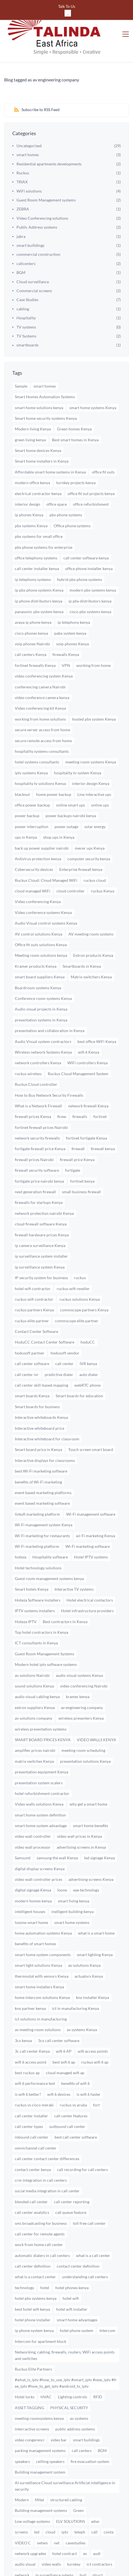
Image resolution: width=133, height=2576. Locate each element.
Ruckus (22, 147)
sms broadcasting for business (41, 2198)
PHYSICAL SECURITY (69, 2382)
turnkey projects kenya (76, 457)
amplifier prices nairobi (35, 1725)
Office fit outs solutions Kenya (41, 919)
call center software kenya (86, 532)
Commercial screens (34, 265)
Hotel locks (24, 2371)
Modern (22, 2474)
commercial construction (38, 229)
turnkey (73, 2539)
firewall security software (37, 1145)
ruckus (80, 1252)
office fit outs (103, 446)
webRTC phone (87, 1360)
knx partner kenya (30, 1983)
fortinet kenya (82, 1156)
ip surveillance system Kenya (40, 1241)
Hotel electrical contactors (89, 1574)
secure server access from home (42, 704)
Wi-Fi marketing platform (37, 1521)
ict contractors (99, 2539)
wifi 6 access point (30, 2036)
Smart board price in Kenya (38, 1424)
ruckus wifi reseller (73, 1263)
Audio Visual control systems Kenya (46, 898)
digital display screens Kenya (40, 1843)
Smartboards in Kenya (82, 941)
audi (97, 2528)
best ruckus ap (27, 2047)
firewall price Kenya (77, 1134)
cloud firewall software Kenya (40, 1198)
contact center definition (78, 2241)
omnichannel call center (35, 2122)
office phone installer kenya (89, 543)
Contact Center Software (36, 1306)
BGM (20, 247)
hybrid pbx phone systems (79, 554)
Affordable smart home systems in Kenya (50, 446)
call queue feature (70, 2187)
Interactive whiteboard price (39, 1403)
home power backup (53, 769)
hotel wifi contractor (33, 1263)
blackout (22, 769)
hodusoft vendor (65, 1327)
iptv (64, 2506)
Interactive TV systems (74, 1564)
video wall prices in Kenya (79, 1811)
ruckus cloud (95, 855)
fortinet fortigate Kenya (86, 1112)
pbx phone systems (65, 489)
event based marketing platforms (43, 1467)
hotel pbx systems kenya (35, 2273)
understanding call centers (85, 2251)
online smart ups (70, 779)
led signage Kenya (99, 1832)
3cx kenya (23, 2015)
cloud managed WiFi (32, 865)
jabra (20, 211)
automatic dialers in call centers (42, 2230)
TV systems (26, 301)
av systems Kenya (82, 2004)
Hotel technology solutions (38, 1542)
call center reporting (71, 2176)
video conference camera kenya (42, 672)
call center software (32, 1338)
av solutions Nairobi (32, 1650)
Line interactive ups (94, 769)
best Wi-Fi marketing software (41, 1445)
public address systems (75, 2403)
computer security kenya (88, 833)
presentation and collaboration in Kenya (49, 1005)
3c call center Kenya (32, 2026)
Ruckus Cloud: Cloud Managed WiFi (46, 855)
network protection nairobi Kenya (44, 1188)
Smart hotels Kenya (31, 1564)
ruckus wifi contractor (34, 1274)
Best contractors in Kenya (65, 1596)
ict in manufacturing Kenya (75, 1983)
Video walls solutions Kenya (39, 1778)
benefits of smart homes (35, 1918)
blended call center (31, 2176)
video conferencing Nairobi (84, 1660)
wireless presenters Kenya (81, 1693)
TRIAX (22, 156)
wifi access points (93, 2026)
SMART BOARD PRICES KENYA (43, 1714)
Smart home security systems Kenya (46, 393)
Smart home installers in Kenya (41, 435)
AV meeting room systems (90, 908)
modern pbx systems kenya (93, 564)
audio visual (25, 2539)
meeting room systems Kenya (90, 736)
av (85, 2528)
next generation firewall (35, 1166)
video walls (51, 2539)
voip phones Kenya (72, 618)
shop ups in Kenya (58, 812)
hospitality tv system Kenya (77, 747)
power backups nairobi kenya (71, 790)
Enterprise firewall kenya (80, 844)
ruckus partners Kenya (34, 1284)
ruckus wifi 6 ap (94, 2036)
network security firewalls (37, 1112)
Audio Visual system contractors (43, 1016)
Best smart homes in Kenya (75, 414)
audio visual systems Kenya (79, 1650)
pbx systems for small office (39, 511)
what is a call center (93, 2230)
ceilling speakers (50, 2436)
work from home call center (39, 2219)
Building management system (40, 2446)
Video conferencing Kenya (38, 876)
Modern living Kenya (33, 403)
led (36, 2506)
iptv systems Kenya (31, 747)
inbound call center (31, 2111)
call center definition (33, 2241)
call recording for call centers (82, 2144)
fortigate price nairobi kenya (39, 1156)
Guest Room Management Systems (44, 1628)
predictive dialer (59, 1349)
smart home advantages (77, 2294)
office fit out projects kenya (91, 468)
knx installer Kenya (92, 1972)
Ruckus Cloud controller (36, 1059)
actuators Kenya (89, 1951)
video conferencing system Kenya (44, 650)
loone (62, 1864)
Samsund (22, 1832)
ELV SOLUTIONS (70, 2496)
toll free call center (89, 2198)
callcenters (25, 238)
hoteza (20, 1531)
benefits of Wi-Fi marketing (38, 1456)
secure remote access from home (43, 715)
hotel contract (64, 2528)
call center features (70, 2090)
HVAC (46, 2371)
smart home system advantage (41, 1800)
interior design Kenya (90, 758)
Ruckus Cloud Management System (78, 1048)
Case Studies (27, 274)
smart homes (27, 129)
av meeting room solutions (38, 2004)
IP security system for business (41, 1252)
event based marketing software (42, 1478)
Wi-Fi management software (90, 1489)
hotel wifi (71, 2273)
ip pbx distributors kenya (89, 575)
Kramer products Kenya (35, 941)
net (57, 2517)
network (22, 2549)
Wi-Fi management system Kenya (43, 1499)
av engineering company (82, 1682)
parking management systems (40, 2425)
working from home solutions (40, 694)
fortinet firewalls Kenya (35, 640)
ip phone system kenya (34, 2305)
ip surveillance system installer (41, 1231)
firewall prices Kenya (33, 1091)
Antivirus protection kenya (38, 833)
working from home (93, 640)
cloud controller (70, 865)
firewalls (79, 1091)
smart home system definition (40, 1789)
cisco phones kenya (31, 608)
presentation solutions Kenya (85, 1736)
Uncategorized (29, 120)
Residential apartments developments (49, 138)
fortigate (72, 1145)
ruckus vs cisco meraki (34, 2079)
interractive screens (32, 2403)
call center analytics (32, 2187)
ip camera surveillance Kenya (40, 1220)
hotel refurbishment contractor (42, 1768)
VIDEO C (23, 2517)
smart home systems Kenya (92, 382)
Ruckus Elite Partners (33, 2343)
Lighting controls (72, 2371)
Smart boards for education (79, 1370)
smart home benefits (90, 1800)
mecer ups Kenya (89, 823)
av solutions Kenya (84, 1940)
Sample (21, 360)
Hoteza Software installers (37, 1574)
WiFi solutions (29, 165)
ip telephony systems (33, 554)
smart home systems (71, 1897)
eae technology (86, 1864)
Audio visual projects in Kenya (41, 983)
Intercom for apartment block (40, 2316)
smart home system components (43, 1929)
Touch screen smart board (90, 1424)
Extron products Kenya (93, 930)
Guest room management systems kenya (49, 1553)
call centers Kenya (30, 629)
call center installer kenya (37, 543)
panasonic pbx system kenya (39, 586)
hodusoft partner (29, 1327)
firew (61, 1091)
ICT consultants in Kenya (36, 1617)
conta (108, 2506)
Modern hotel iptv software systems (46, 1639)
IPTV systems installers (35, 1585)
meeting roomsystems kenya (39, 2393)
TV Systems (26, 310)
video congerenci (29, 2414)
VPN (66, 640)
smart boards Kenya (32, 1370)
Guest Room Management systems (46, 174)
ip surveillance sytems (54, 2549)
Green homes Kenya (74, 403)
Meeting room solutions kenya (41, 930)
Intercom (107, 2305)
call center (64, 1338)
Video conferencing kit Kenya (40, 683)
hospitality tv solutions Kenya (40, 758)
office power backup (32, 779)
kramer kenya (77, 1671)
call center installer (31, 2090)
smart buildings (86, 2414)
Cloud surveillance (32, 256)
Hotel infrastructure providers (87, 1585)
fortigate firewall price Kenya (40, 1123)
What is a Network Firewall (38, 1080)
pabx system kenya (70, 608)
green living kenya (30, 414)
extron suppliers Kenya (35, 1682)
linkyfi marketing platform (37, 1489)
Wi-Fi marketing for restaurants (42, 1510)
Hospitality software (50, 1531)
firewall (78, 1123)
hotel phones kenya (72, 2262)
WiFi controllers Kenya (87, 1037)
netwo (42, 2517)
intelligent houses (30, 1886)
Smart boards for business (37, 1381)
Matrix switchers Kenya (91, 951)
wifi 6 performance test (35, 2058)
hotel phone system (76, 2305)
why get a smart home (88, 1778)
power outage (66, 801)
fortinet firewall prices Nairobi (41, 1102)
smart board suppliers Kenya (40, 951)
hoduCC (87, 1317)
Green (78, 2485)
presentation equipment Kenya (41, 1746)
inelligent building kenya (72, 1886)
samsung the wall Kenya (57, 1832)
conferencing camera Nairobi (40, 661)
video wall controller (33, 1811)
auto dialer (88, 1349)
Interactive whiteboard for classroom (47, 1413)
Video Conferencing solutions (42, 193)
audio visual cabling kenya (37, 1671)
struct (97, 2549)
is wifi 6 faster (89, 2069)
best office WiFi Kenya (96, 1016)
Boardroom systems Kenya (38, 962)
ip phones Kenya (29, 489)
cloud (50, 2506)
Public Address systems (36, 202)
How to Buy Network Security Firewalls (49, 1070)
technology (24, 2262)
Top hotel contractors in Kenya (41, 1607)
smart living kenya (73, 1875)
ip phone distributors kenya (38, 575)
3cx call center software (58, 2015)
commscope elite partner (76, 1295)
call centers (82, 2425)
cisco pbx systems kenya (90, 586)
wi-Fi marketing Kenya (95, 1510)
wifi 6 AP (64, 2026)
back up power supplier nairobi (42, 823)
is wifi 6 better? (28, 2069)
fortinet (100, 1091)
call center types (29, 2101)
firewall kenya (103, 1123)
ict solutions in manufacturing (41, 1993)
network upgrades (30, 2528)
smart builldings (30, 220)
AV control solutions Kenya (38, 908)
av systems (79, 2393)
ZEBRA (22, 184)
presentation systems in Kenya (41, 994)
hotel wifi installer (71, 2284)
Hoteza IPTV (26, 1596)
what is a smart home (96, 1907)
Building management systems (41, 2485)
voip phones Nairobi (32, 618)
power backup (27, 790)
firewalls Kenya (66, 629)
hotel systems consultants (37, 736)
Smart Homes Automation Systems (45, 371)
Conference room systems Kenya (43, 973)
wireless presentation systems (40, 1703)
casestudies (76, 2517)
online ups (100, 779)
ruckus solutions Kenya (80, 1274)
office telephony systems (36, 532)
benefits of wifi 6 (75, 2058)
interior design (27, 479)
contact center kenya (33, 2144)
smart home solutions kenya (39, 382)
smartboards (27, 319)
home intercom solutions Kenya (42, 1972)
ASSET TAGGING (29, 2382)
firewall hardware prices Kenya (42, 1209)
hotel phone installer (33, 2294)
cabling (22, 283)
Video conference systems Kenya (43, 887)
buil (83, 2549)
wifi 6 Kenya (88, 1027)
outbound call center (67, 2101)
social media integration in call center (47, 2165)
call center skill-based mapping (41, 1360)
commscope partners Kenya (84, 1284)
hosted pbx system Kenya (94, 694)
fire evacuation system (90, 2436)
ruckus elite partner (32, 1295)
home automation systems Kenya (43, 1907)
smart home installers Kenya (39, 1961)
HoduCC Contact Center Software (44, 1317)
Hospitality (26, 292)
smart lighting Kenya (95, 1929)
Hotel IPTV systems (91, 1531)
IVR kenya (88, 1338)
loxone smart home (31, 1897)
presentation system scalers (39, 1757)
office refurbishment (91, 479)
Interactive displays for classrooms (45, 1435)
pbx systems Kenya (31, 500)
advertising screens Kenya (90, 1854)
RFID (97, 2371)
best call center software (75, 2111)
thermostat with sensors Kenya (41, 1951)
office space (56, 479)
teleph (79, 2506)
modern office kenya (32, 457)
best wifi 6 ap (64, 2036)
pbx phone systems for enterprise (43, 522)
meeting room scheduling (83, 1725)
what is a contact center (35, 2251)
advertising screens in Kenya (81, 1822)
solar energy (95, 801)
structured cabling (66, 2474)
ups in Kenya (26, 812)
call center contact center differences (47, 2133)
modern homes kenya (33, 1875)
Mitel (39, 2474)
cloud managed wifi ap (65, 2047)
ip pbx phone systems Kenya (39, 564)
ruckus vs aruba (73, 2079)
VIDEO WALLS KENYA (96, 1714)
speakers (22, 2436)
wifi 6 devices (58, 2069)
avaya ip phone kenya (33, 597)
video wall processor (33, 1822)
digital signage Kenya (33, 1864)
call (94, 2506)
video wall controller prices (38, 1854)
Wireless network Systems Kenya (43, 1027)
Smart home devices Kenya (38, 425)
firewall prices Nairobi (34, 1134)
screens (21, 2506)
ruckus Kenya (102, 865)
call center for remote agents (40, 2208)
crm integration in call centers (41, 2155)
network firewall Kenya (88, 1080)
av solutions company (33, 1693)
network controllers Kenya (38, 1037)
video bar (59, 2414)
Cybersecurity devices (34, 844)
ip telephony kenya (74, 597)
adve (95, 2496)
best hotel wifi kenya (32, 2284)
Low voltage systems (32, 2496)
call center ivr (27, 1349)
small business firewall (81, 1166)
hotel (44, 2262)
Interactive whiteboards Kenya (41, 1392)
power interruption (31, 801)
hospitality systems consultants (42, 726)
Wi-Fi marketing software (87, 1521)
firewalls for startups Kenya (39, 1177)
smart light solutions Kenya (38, 1940)
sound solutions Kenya (34, 1660)
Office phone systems (72, 500)
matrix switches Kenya (34, 1736)
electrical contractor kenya (38, 468)
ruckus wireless (28, 1048)
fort (96, 2079)
